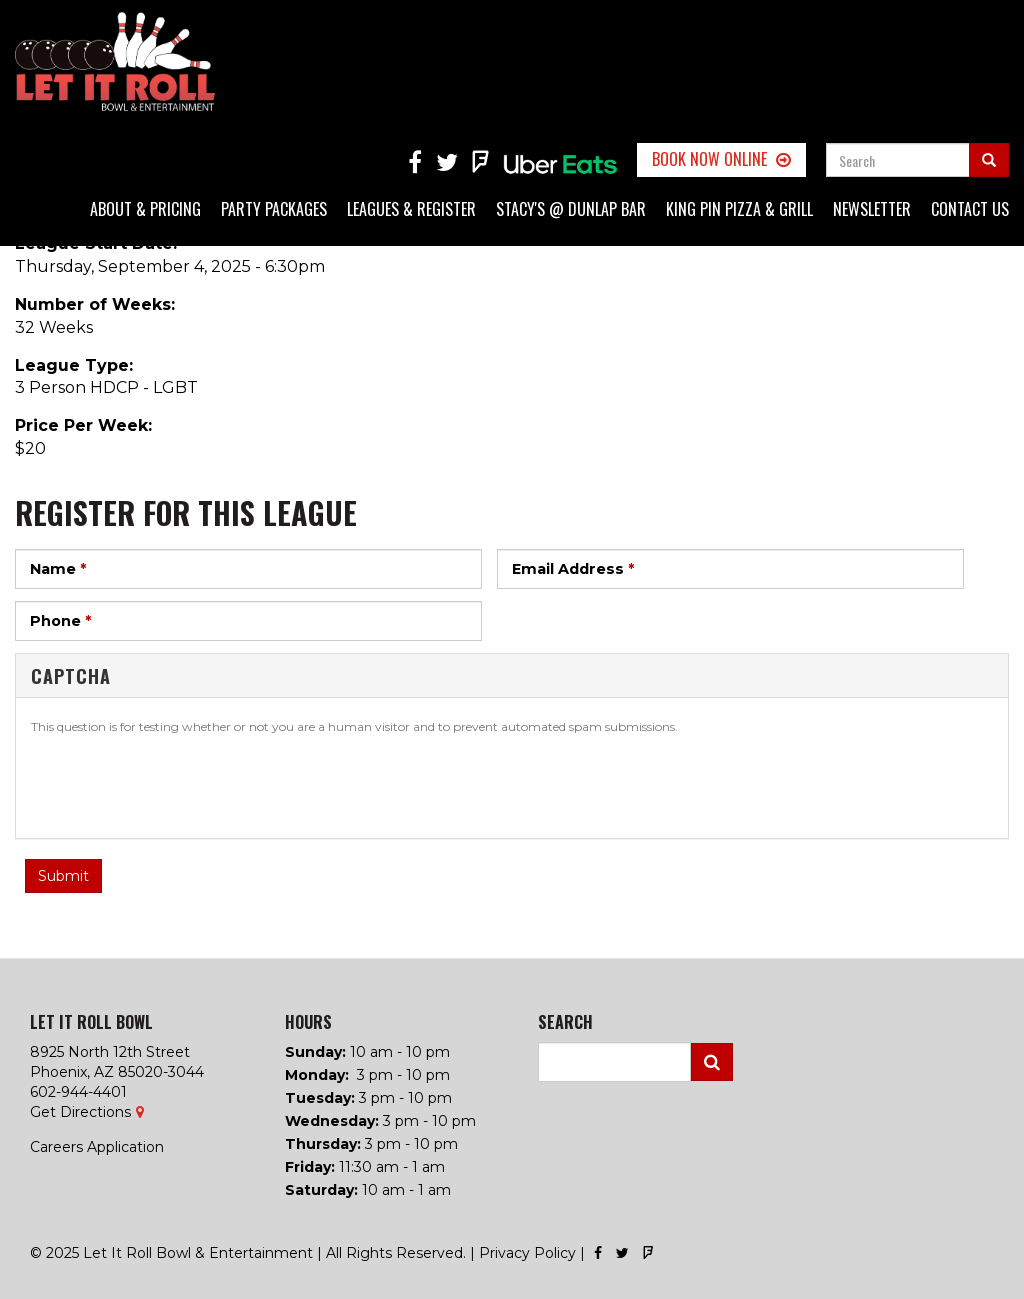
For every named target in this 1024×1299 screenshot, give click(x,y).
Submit (63, 876)
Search (712, 1062)
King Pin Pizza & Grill (739, 209)
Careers (56, 1147)
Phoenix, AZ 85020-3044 (117, 1072)
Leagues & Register (411, 209)
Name (58, 569)
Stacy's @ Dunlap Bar (571, 209)
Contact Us (970, 209)
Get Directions (80, 1112)
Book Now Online (709, 159)
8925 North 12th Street (110, 1052)
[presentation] (183, 784)
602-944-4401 (78, 1092)
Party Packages (274, 209)
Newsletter (872, 209)
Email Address (573, 569)
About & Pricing (145, 209)
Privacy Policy (527, 1253)
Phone (60, 621)
